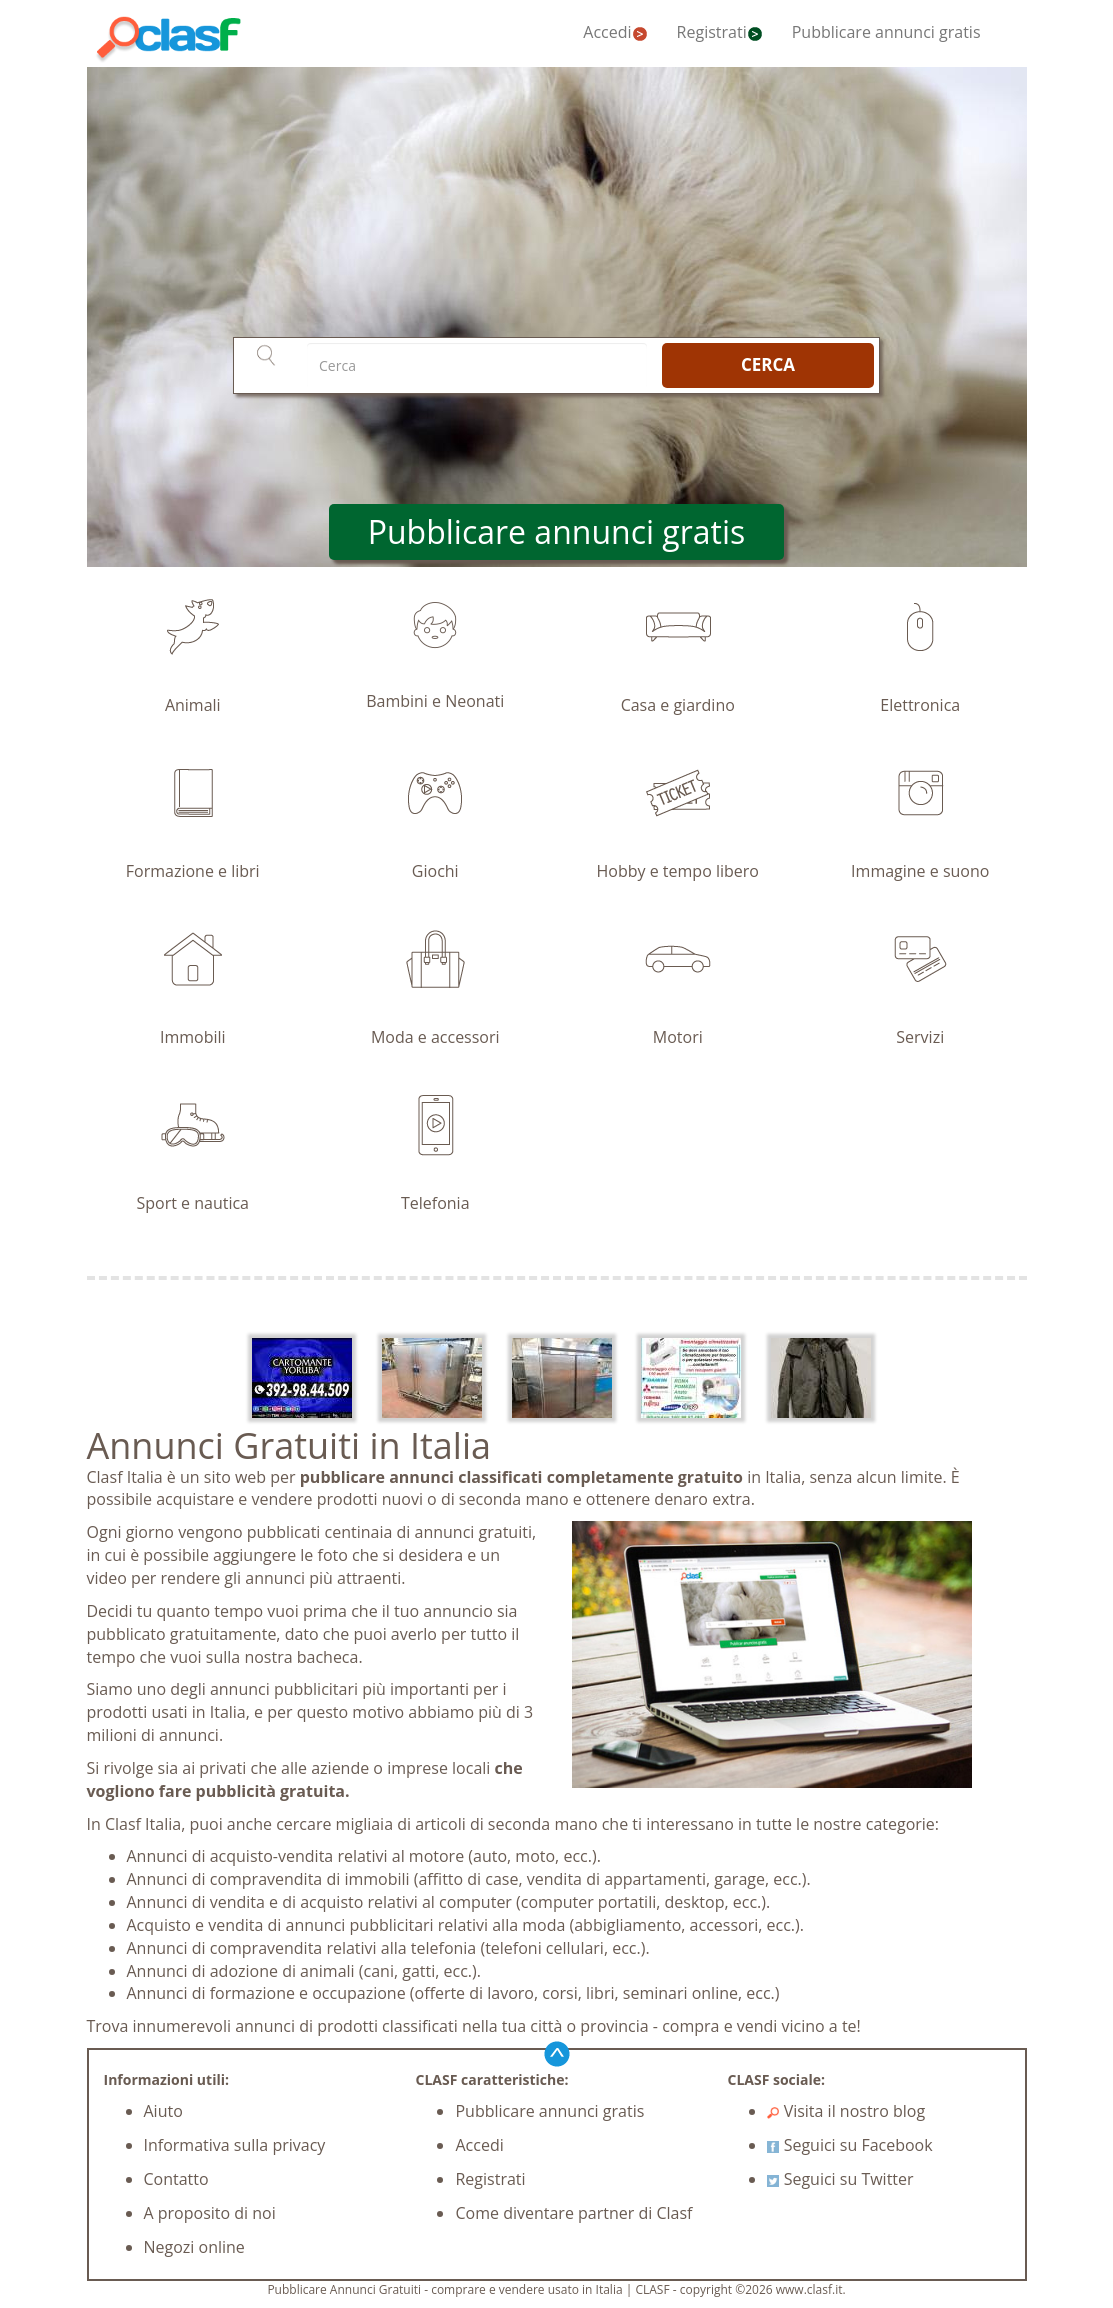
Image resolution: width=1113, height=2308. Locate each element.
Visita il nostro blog (846, 2111)
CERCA (768, 364)
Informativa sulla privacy (235, 2145)
